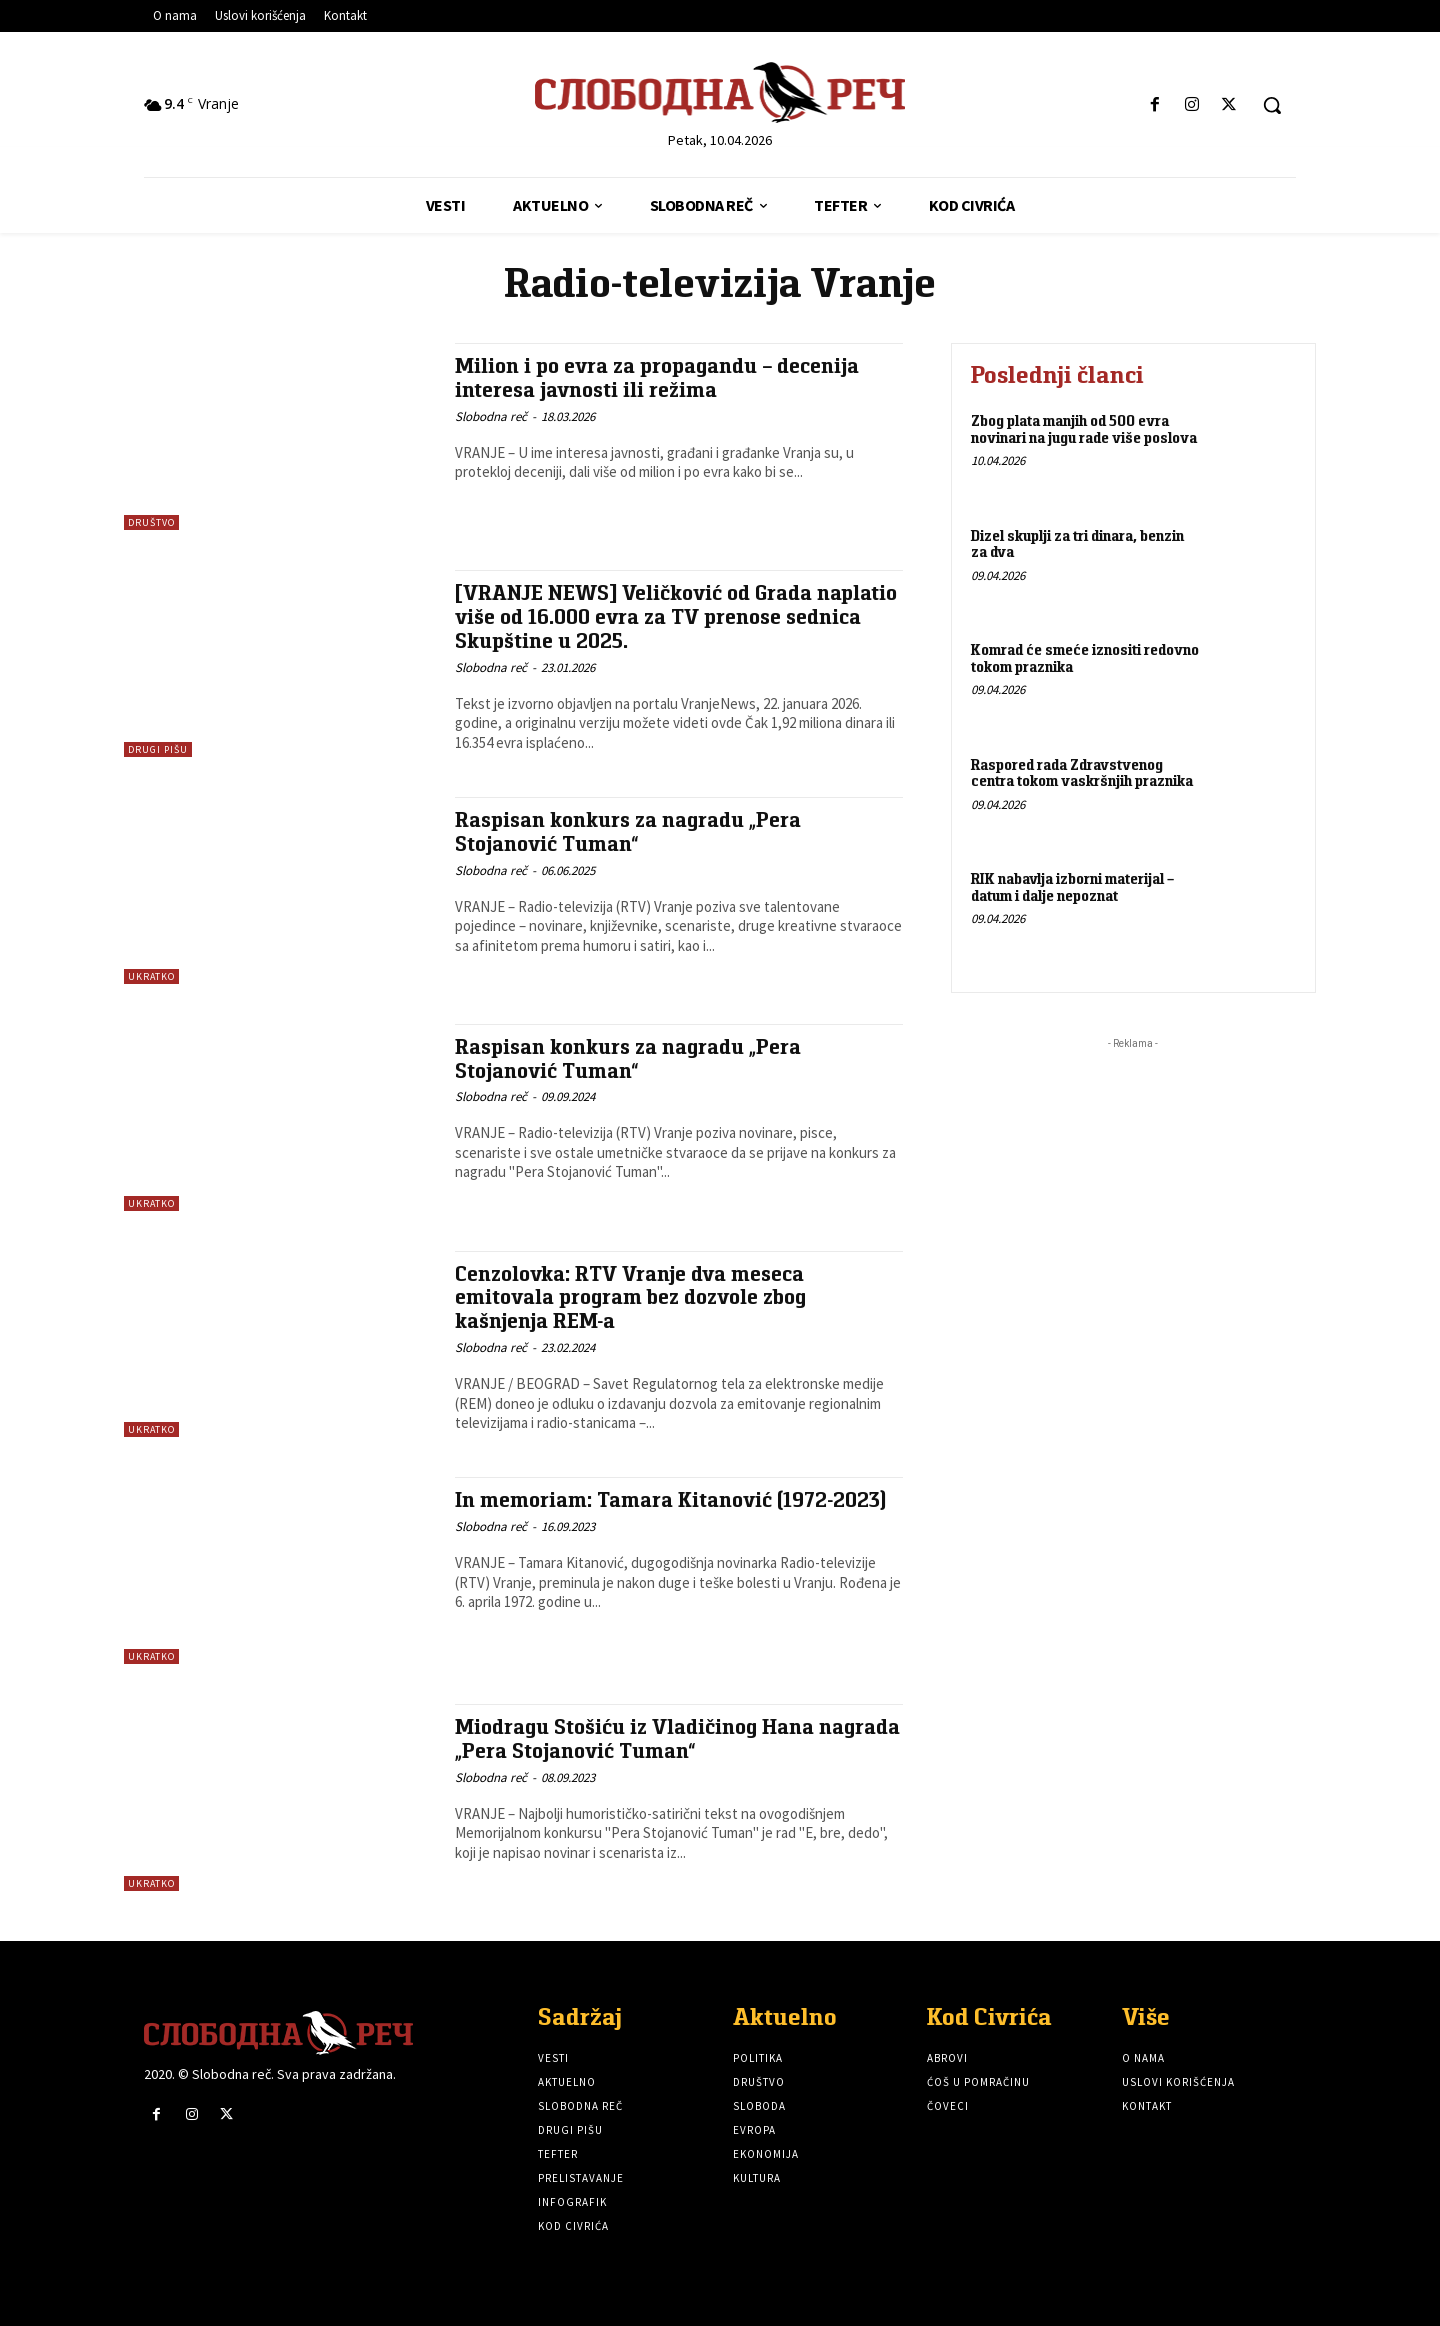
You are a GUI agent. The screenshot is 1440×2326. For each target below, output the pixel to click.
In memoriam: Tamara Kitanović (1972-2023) (671, 1499)
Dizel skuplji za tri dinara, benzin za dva (1077, 544)
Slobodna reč (491, 414)
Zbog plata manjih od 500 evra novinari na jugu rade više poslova (1084, 429)
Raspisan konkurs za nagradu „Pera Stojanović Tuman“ (628, 831)
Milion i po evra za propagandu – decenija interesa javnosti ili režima (657, 377)
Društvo (151, 522)
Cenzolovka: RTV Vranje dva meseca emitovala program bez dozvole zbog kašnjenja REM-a (631, 1296)
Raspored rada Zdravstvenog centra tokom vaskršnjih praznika (1082, 773)
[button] (1272, 105)
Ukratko (151, 976)
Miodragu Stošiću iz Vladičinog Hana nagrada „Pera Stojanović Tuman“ (677, 1738)
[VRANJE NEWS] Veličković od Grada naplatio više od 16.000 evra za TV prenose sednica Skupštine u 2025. (677, 615)
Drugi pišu (158, 749)
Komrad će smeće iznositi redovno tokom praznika (1085, 658)
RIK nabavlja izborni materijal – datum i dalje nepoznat (1072, 887)
